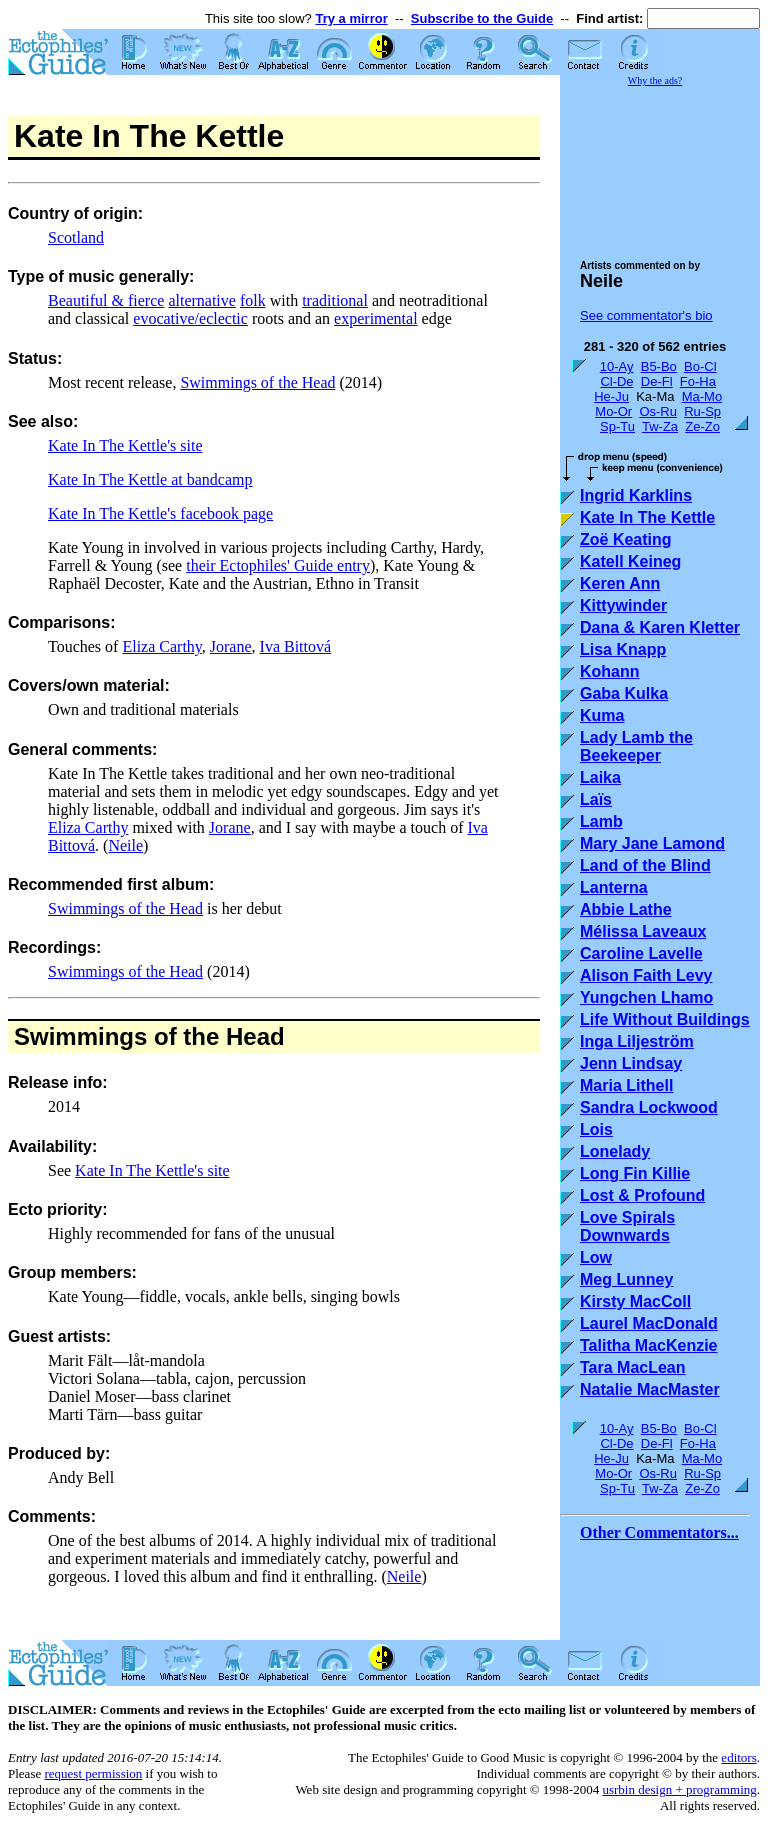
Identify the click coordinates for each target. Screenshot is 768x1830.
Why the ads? (655, 80)
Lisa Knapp (623, 649)
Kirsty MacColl (635, 1301)
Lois (596, 1129)
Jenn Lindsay (631, 1063)
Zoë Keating (626, 539)
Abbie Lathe (626, 909)
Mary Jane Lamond (652, 843)
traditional (335, 300)
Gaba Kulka (624, 693)
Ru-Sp (702, 411)
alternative (202, 300)
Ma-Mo (702, 396)
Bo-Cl (700, 366)
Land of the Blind (645, 865)
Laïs (596, 799)
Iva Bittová (296, 646)
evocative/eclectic (190, 318)
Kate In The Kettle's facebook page (160, 513)
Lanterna (614, 887)
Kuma (602, 715)
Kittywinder (623, 605)
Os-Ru (658, 411)
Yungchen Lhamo (646, 997)
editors (738, 1757)
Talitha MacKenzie (649, 1345)
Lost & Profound (642, 1195)
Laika (600, 777)
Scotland (76, 237)
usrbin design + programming (679, 1789)
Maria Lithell (626, 1085)
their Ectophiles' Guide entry (278, 565)
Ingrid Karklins (636, 495)
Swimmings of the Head (257, 382)
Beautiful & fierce (106, 300)
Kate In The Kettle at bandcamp (150, 479)
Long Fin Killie (635, 1173)
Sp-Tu (617, 426)
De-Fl (657, 381)
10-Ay (617, 366)
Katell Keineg (630, 561)
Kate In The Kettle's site (125, 445)
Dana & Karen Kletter (660, 627)
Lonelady (615, 1151)
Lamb (601, 821)
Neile (125, 845)
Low (596, 1257)
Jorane (231, 646)
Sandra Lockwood (649, 1107)
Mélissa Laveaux (643, 931)
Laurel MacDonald (649, 1323)
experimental (376, 318)
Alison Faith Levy (646, 975)
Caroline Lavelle (641, 953)
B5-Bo (659, 366)
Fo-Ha (698, 381)
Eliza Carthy (161, 646)
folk (253, 300)
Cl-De (616, 381)
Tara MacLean (633, 1367)
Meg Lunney (626, 1279)
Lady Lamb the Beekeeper (636, 746)
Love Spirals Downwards (627, 1226)
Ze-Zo (702, 426)
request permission (93, 1773)
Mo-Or (613, 411)
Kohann (610, 671)
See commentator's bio (646, 315)
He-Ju (611, 396)
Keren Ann (620, 583)
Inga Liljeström (637, 1041)
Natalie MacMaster (650, 1389)
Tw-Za (660, 426)
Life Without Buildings (665, 1019)
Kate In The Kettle (647, 517)
